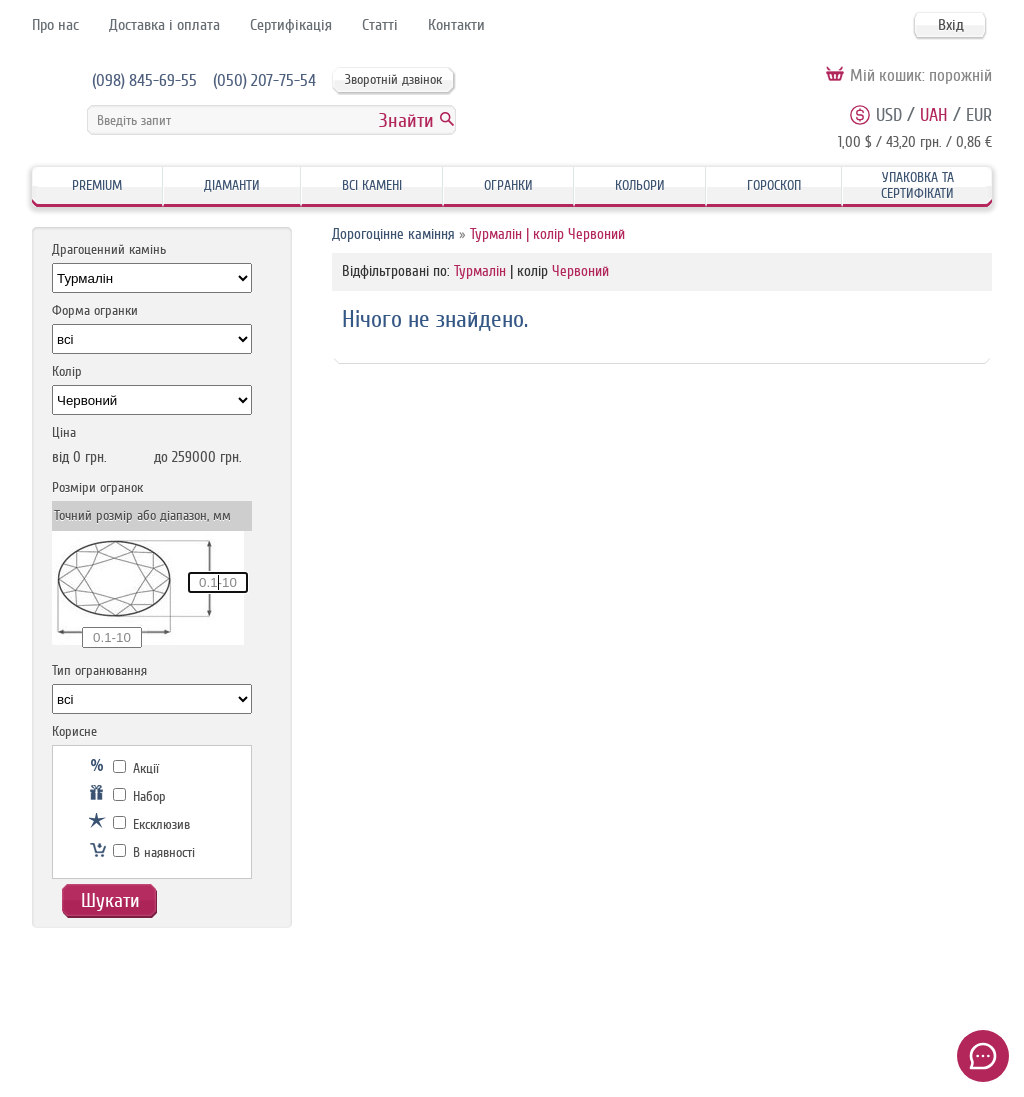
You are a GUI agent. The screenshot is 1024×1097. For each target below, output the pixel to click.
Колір (67, 371)
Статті (380, 25)
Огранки (508, 185)
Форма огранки (95, 310)
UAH (934, 115)
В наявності (154, 852)
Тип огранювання (99, 670)
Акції (136, 768)
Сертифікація (291, 25)
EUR (979, 115)
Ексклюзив (151, 824)
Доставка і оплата (164, 25)
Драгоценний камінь (109, 249)
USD (889, 115)
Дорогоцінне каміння (393, 234)
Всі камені (372, 185)
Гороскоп (774, 185)
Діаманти (232, 185)
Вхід (951, 25)
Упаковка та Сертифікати (917, 185)
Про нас (55, 25)
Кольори (640, 185)
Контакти (456, 25)
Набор (139, 796)
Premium (97, 185)
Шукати (110, 900)
